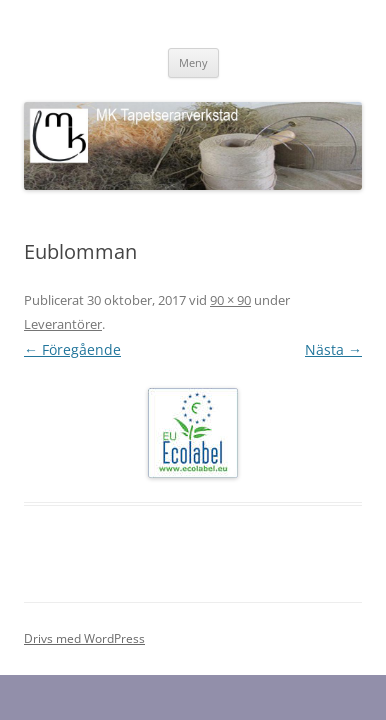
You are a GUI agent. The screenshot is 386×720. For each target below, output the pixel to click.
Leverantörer (63, 324)
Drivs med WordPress (84, 638)
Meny (193, 62)
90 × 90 (230, 300)
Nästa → (333, 349)
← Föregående (72, 349)
